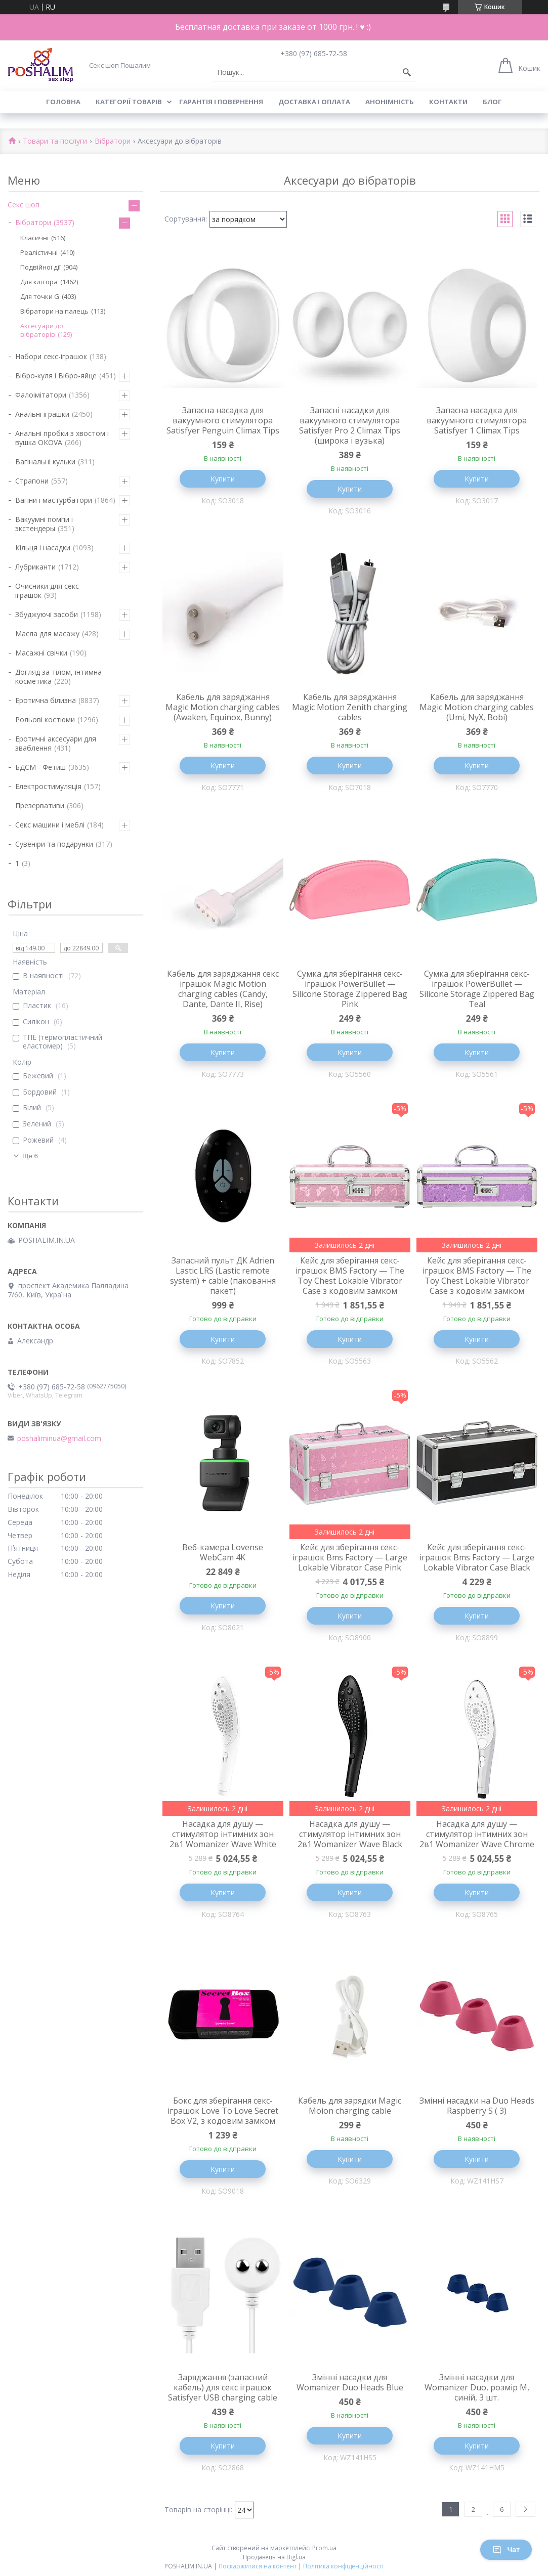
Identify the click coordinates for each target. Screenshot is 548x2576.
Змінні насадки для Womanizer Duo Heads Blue (350, 2382)
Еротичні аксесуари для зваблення (55, 743)
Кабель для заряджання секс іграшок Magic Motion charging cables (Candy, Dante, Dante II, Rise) (223, 989)
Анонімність (389, 101)
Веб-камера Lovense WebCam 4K (222, 1552)
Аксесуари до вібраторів (41, 330)
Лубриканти (35, 567)
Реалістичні (39, 252)
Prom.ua (324, 2548)
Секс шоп (23, 204)
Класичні (34, 237)
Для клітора (39, 281)
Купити (222, 479)
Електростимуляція (48, 786)
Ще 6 (30, 1156)
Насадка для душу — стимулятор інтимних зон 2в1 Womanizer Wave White (223, 1834)
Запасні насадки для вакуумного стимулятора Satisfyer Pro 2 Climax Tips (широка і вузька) (349, 425)
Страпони (32, 481)
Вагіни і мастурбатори (53, 500)
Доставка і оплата (314, 101)
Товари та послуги (55, 141)
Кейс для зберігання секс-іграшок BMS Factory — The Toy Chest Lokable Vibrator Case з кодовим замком (350, 1275)
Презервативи (39, 805)
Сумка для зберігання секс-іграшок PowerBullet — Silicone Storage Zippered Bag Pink (349, 989)
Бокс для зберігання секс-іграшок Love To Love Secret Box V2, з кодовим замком (222, 2110)
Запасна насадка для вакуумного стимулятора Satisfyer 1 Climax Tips (477, 420)
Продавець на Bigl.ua (274, 2557)
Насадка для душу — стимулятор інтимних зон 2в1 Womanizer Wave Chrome (476, 1834)
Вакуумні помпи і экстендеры (44, 523)
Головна (63, 101)
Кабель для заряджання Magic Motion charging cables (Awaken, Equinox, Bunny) (222, 707)
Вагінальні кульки (45, 461)
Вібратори (113, 141)
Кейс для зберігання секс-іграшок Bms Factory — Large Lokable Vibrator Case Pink (349, 1557)
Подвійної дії (40, 267)
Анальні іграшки (42, 414)
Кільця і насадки (42, 547)
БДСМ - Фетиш (40, 767)
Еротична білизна (45, 700)
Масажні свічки (41, 653)
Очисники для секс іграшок (47, 590)
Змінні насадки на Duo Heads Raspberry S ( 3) (476, 2105)
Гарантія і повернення (221, 101)
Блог (492, 101)
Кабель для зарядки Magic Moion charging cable (349, 2105)
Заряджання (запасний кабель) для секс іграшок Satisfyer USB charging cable (222, 2387)
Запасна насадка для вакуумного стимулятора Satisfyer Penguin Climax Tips (222, 420)
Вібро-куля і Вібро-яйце (56, 375)
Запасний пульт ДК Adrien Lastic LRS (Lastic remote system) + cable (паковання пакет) (223, 1275)
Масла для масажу (47, 633)
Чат (506, 2549)
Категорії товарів (129, 101)
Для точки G (39, 296)
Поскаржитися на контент (258, 2566)
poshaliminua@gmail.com (59, 1438)
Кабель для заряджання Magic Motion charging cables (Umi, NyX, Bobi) (476, 707)
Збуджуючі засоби (46, 614)
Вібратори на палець (54, 311)
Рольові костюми (45, 719)
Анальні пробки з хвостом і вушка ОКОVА (62, 437)
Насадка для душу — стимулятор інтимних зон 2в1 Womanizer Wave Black (350, 1834)
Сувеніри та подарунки (54, 844)
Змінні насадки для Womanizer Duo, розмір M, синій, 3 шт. (477, 2387)
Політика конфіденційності (343, 2566)
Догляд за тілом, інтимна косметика (58, 676)
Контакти (448, 101)
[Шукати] (406, 72)
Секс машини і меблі (50, 824)
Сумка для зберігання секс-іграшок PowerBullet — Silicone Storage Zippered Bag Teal (476, 989)
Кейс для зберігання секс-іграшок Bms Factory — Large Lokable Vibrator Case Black (476, 1557)
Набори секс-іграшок (51, 356)
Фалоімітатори (40, 395)
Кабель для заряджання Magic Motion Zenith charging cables (349, 707)
